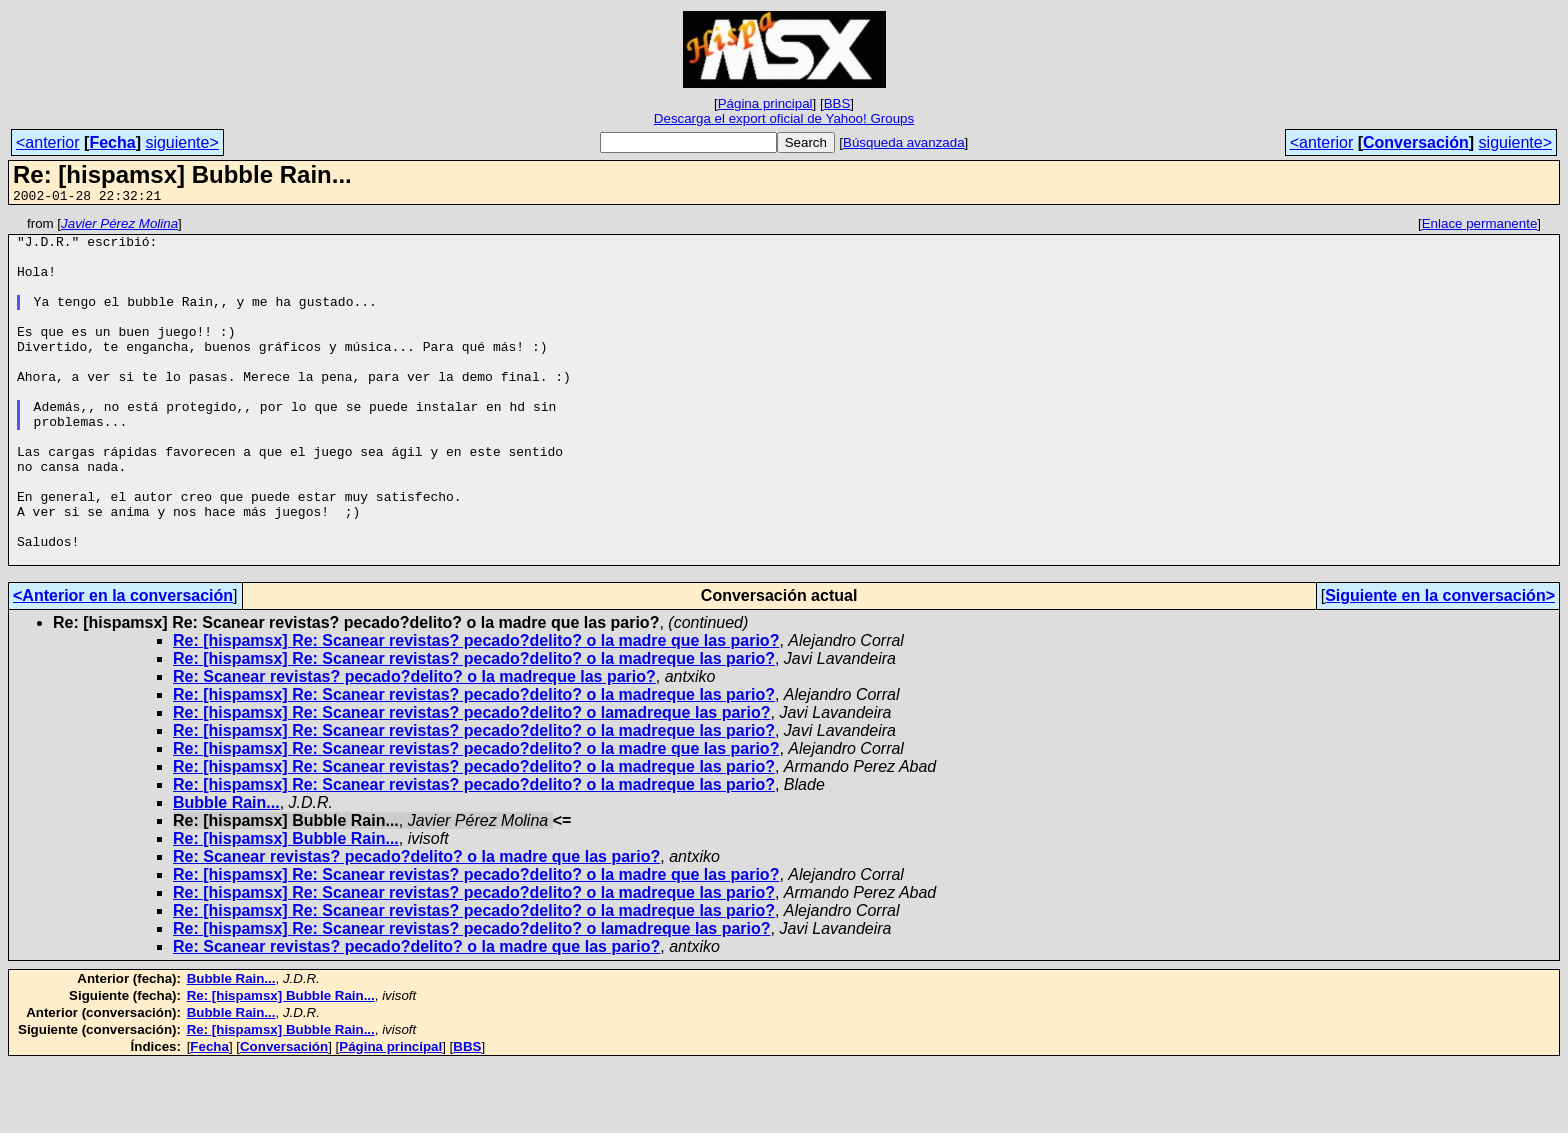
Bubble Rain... (226, 871)
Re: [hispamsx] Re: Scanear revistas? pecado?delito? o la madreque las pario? (474, 727)
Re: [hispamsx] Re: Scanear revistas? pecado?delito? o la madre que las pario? (476, 709)
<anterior (48, 142)
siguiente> (181, 142)
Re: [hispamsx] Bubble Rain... (286, 907)
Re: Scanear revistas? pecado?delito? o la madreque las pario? (414, 745)
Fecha (112, 142)
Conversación (1416, 142)
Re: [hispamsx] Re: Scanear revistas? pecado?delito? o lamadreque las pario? (472, 781)
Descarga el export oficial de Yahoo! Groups (784, 118)
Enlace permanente (1480, 226)
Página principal (765, 103)
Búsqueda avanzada (904, 142)
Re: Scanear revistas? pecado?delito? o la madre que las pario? (416, 925)
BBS (837, 103)
